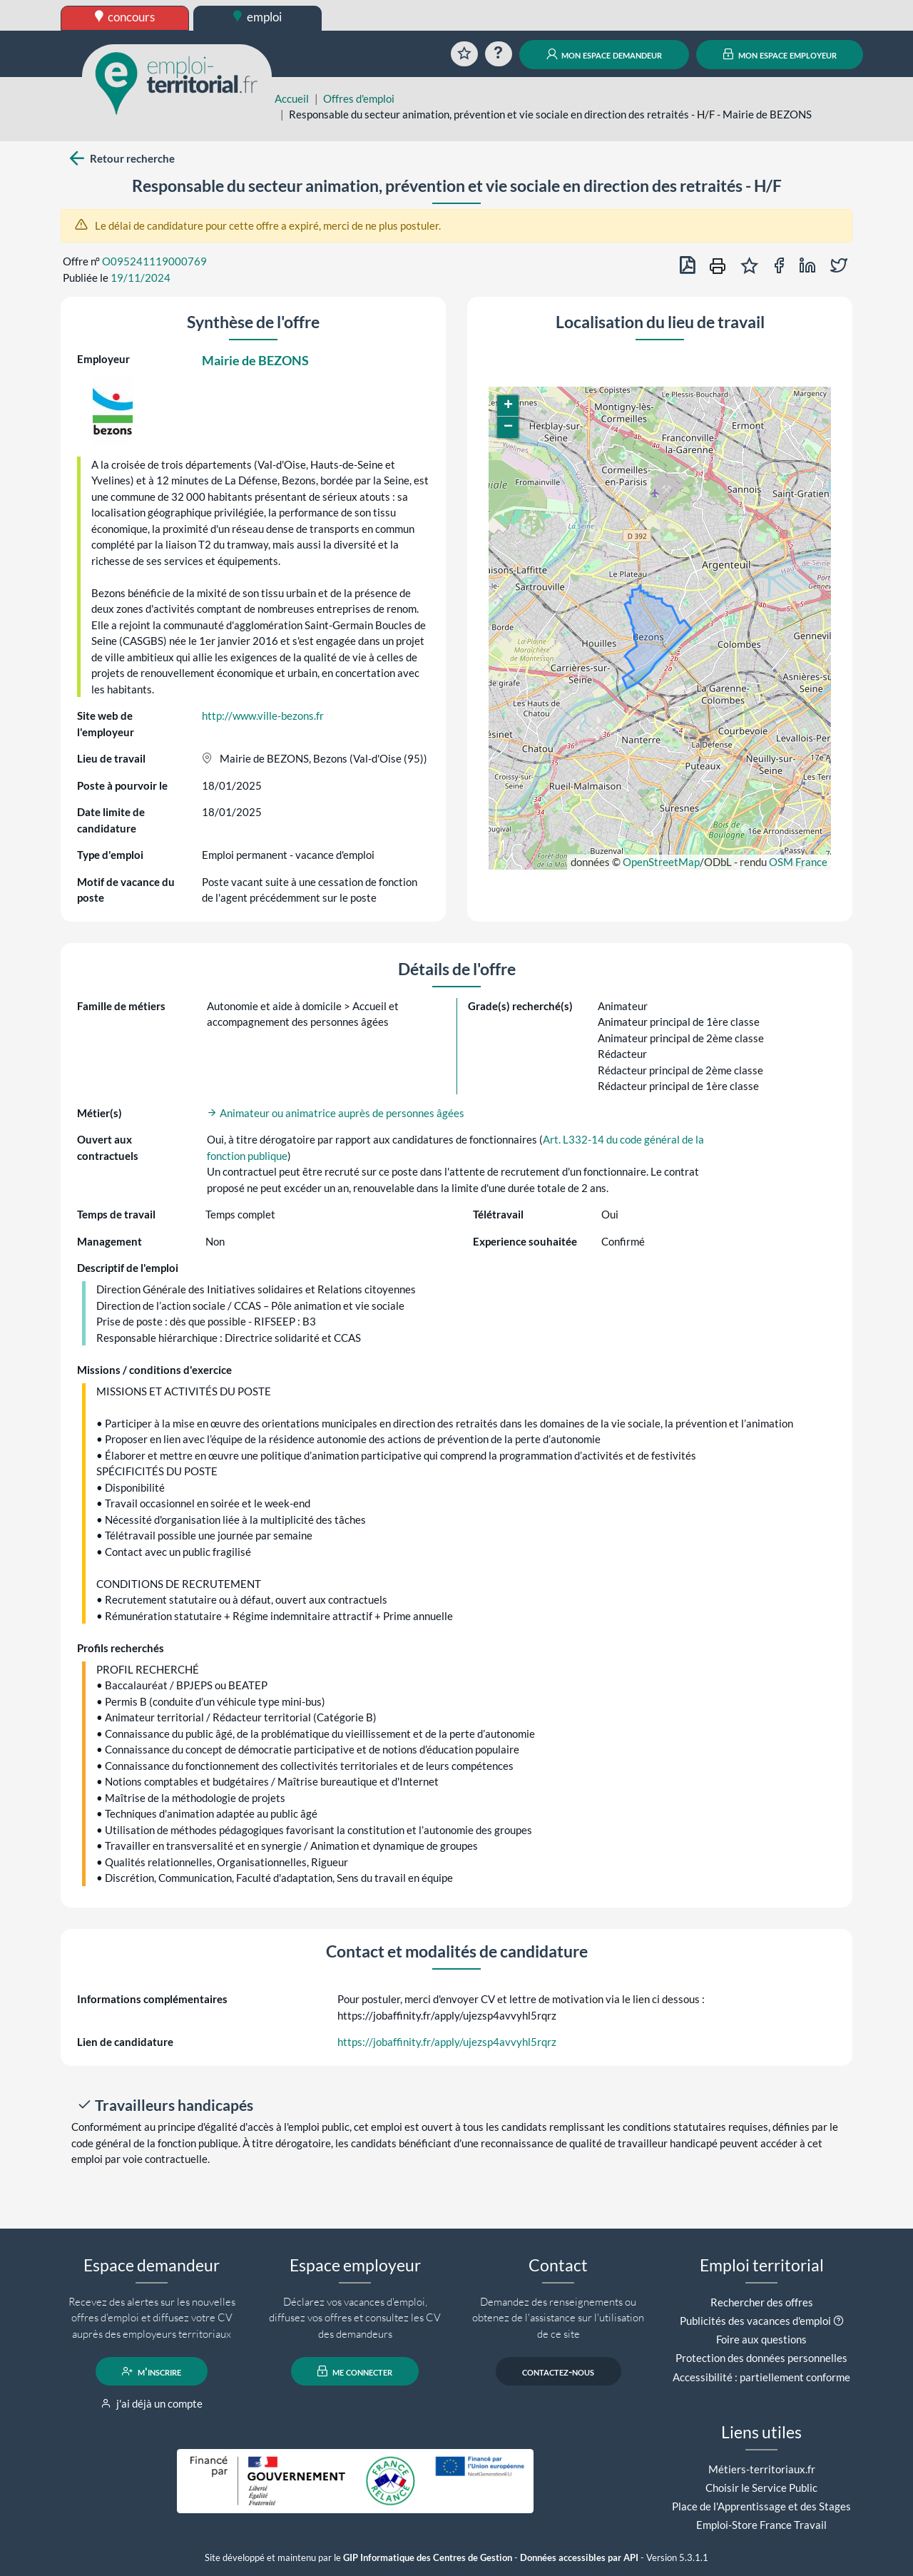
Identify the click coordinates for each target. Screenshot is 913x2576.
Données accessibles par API (579, 2557)
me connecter (354, 2371)
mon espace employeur (780, 54)
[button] (508, 406)
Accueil (292, 98)
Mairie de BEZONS (255, 360)
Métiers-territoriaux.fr (761, 2469)
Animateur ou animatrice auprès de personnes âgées (335, 1112)
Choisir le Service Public (761, 2487)
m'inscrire (151, 2371)
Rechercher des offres (761, 2302)
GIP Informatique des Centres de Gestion (427, 2557)
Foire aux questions (761, 2339)
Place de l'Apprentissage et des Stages (761, 2506)
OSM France (798, 861)
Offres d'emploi (358, 98)
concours (125, 16)
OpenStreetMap (661, 861)
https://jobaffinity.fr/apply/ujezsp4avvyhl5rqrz (446, 2041)
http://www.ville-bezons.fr (263, 715)
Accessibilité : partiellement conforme (761, 2377)
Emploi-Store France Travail (761, 2524)
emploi (257, 16)
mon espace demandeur (604, 54)
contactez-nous (558, 2371)
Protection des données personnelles (761, 2357)
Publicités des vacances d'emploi (755, 2320)
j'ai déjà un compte (152, 2403)
